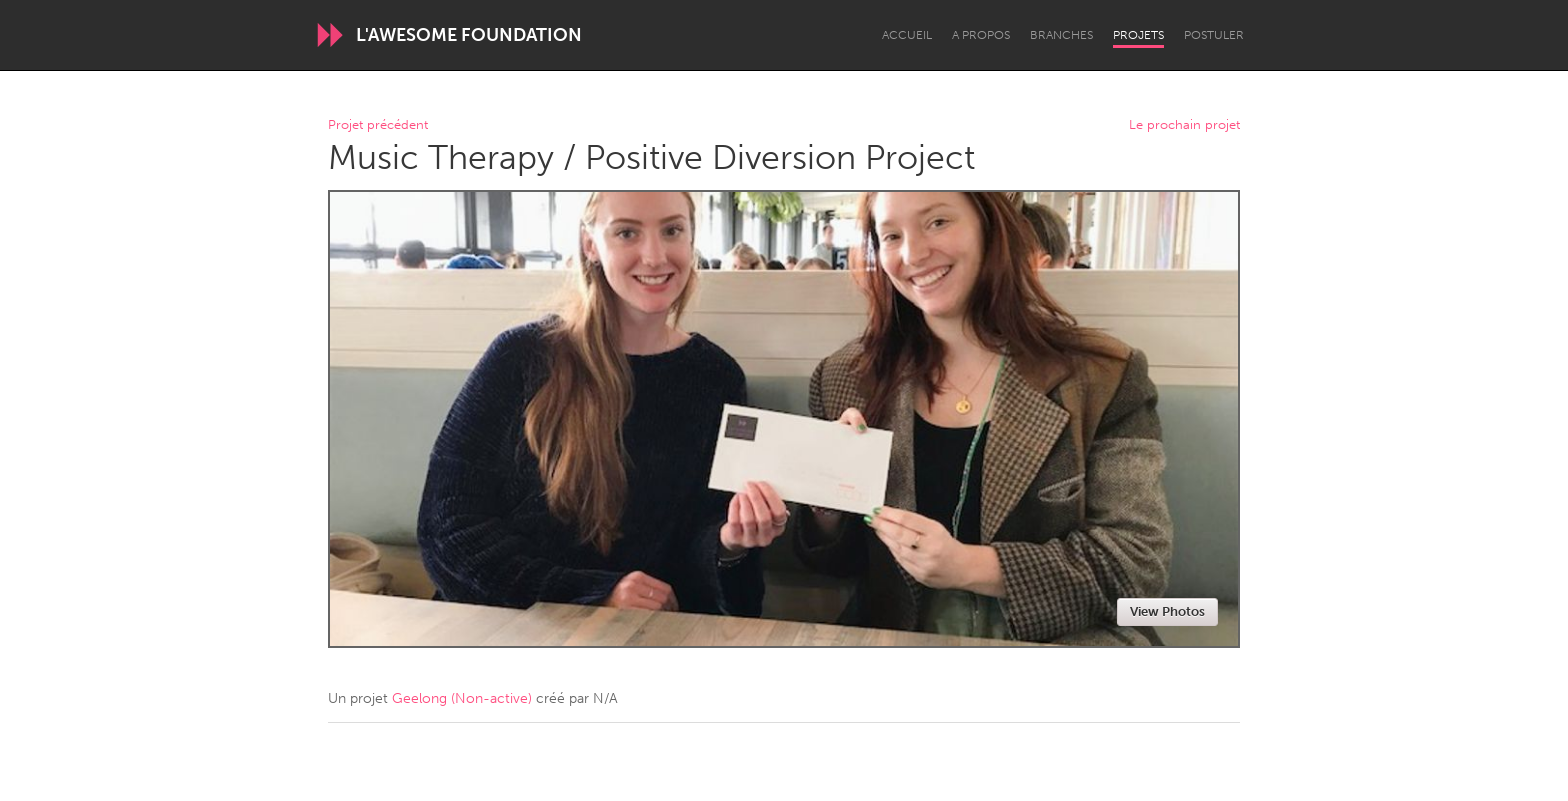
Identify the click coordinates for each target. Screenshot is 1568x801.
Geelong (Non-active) (462, 698)
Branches (1061, 35)
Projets (1138, 35)
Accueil (907, 35)
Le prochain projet (1184, 125)
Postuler (1214, 35)
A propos (981, 35)
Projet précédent (378, 125)
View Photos (1167, 611)
